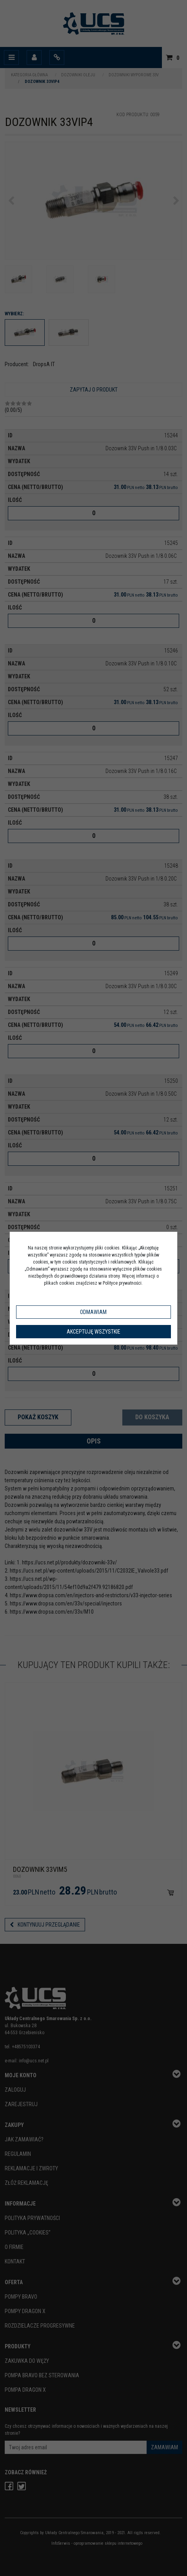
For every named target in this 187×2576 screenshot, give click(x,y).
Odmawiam (93, 1312)
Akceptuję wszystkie (93, 1331)
